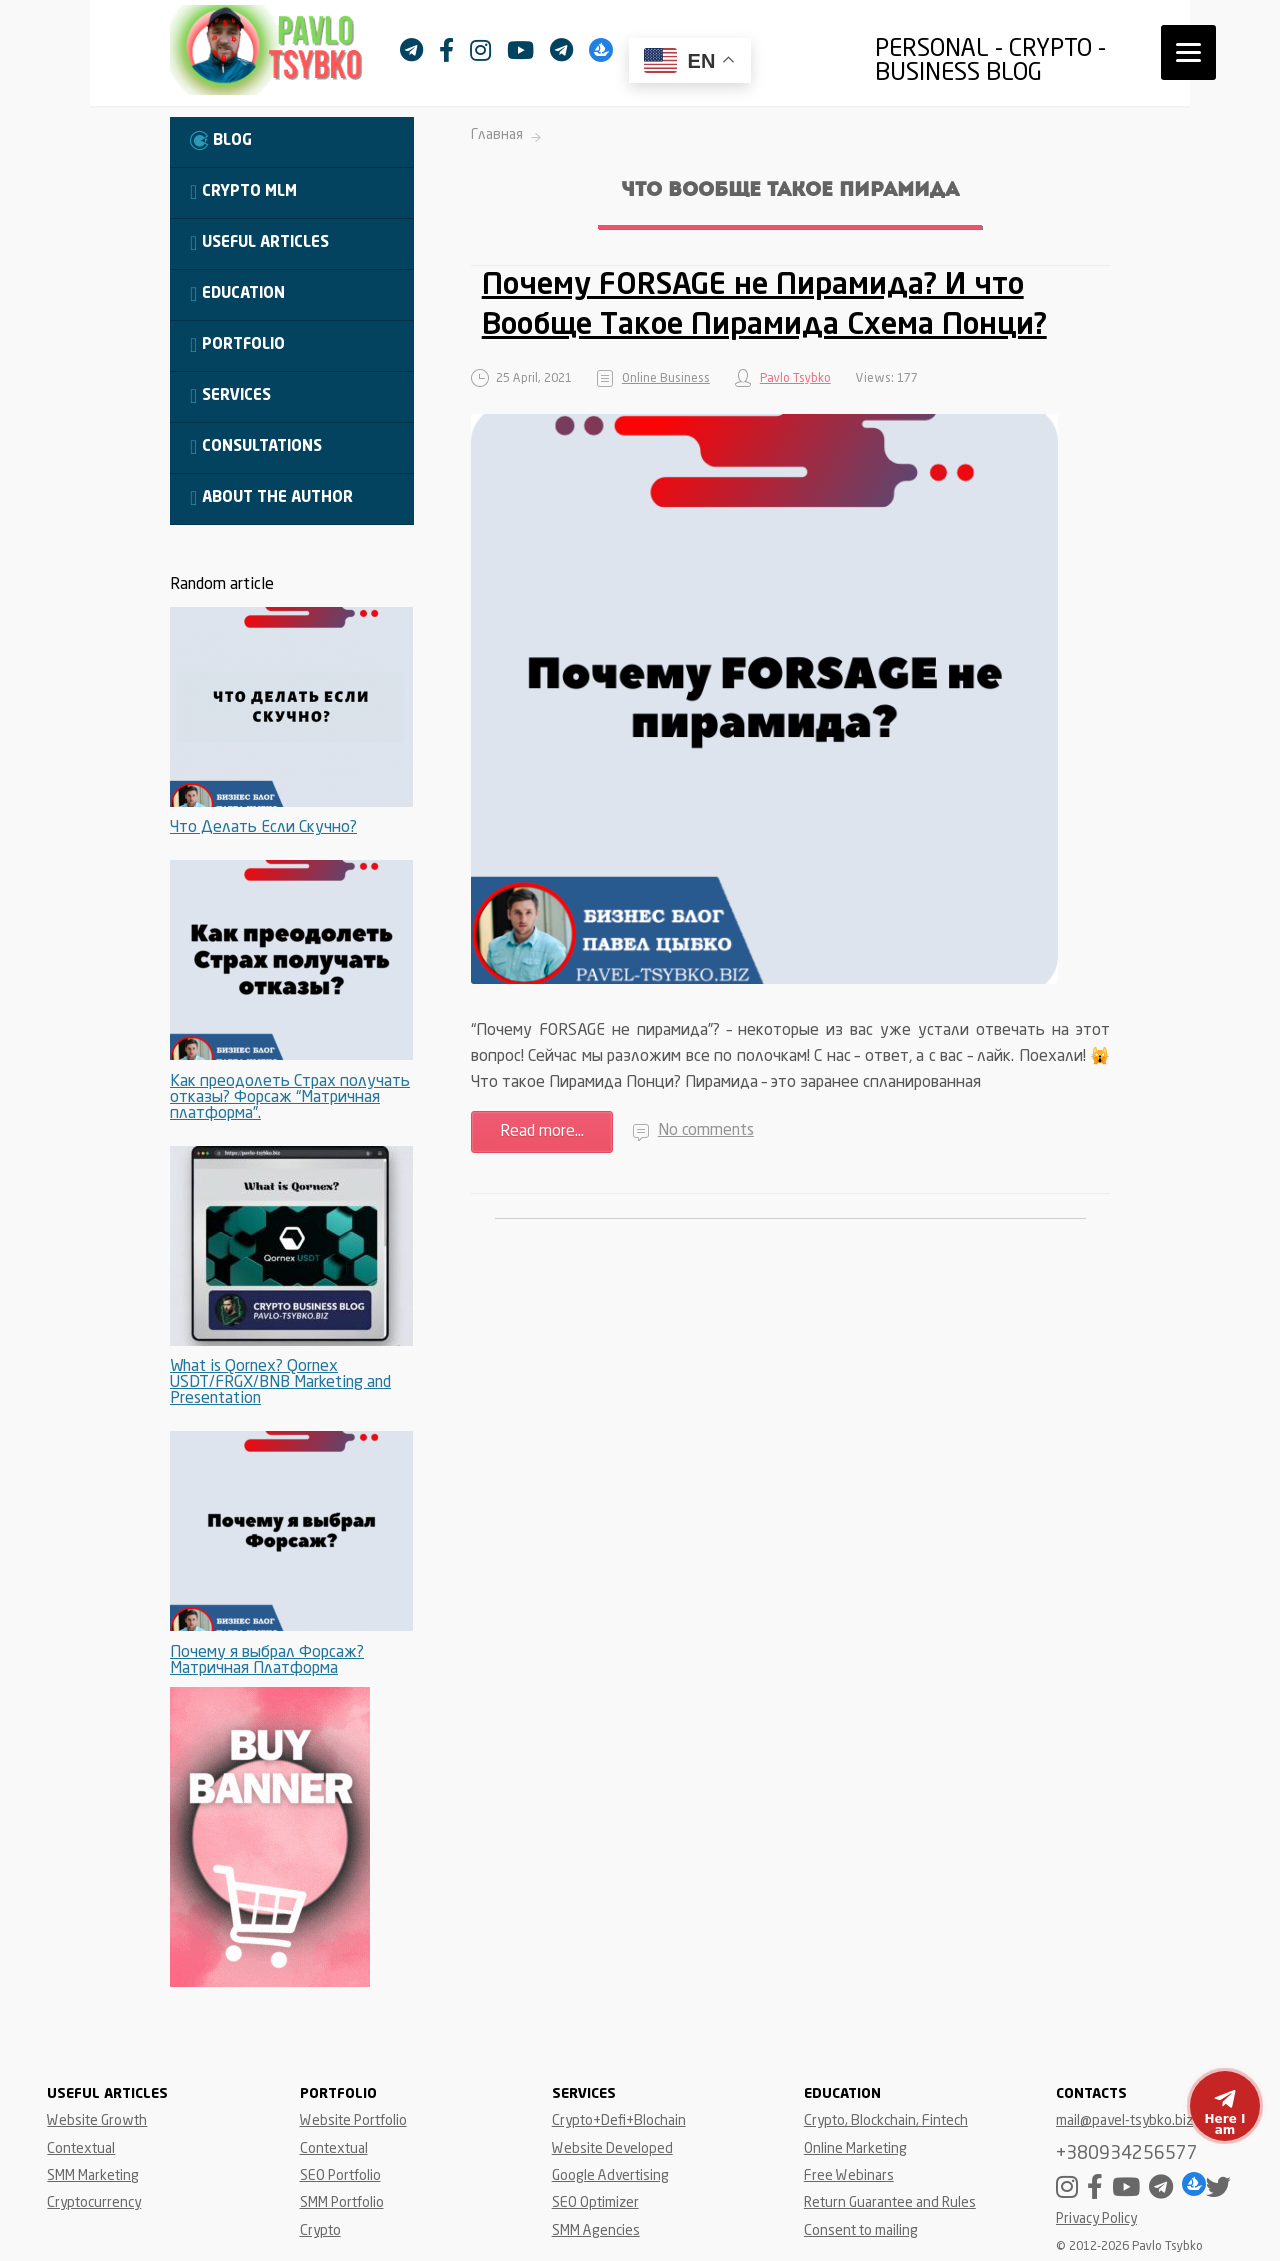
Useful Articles (259, 243)
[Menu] (1188, 52)
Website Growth (97, 2121)
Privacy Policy (1096, 2219)
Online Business (666, 379)
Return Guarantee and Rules (890, 2203)
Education (237, 294)
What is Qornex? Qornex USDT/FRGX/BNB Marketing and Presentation (280, 1383)
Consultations (256, 447)
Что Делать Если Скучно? (263, 828)
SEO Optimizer (595, 2203)
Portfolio (237, 345)
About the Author (271, 498)
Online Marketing (855, 2149)
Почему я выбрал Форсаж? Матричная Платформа (267, 1661)
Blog (221, 141)
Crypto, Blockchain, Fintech (886, 2121)
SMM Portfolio (342, 2203)
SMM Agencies (596, 2231)
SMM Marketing (93, 2176)
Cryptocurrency (94, 2203)
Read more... (542, 1132)
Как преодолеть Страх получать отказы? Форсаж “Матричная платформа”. (290, 1098)
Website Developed (612, 2149)
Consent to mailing (861, 2231)
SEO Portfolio (340, 2176)
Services (230, 396)
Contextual (81, 2149)
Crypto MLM (243, 192)
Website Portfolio (353, 2121)
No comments (706, 1131)
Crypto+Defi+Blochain (619, 2121)
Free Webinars (849, 2176)
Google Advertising (610, 2176)
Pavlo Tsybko (795, 379)
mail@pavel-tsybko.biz (1124, 2121)
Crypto (320, 2231)
